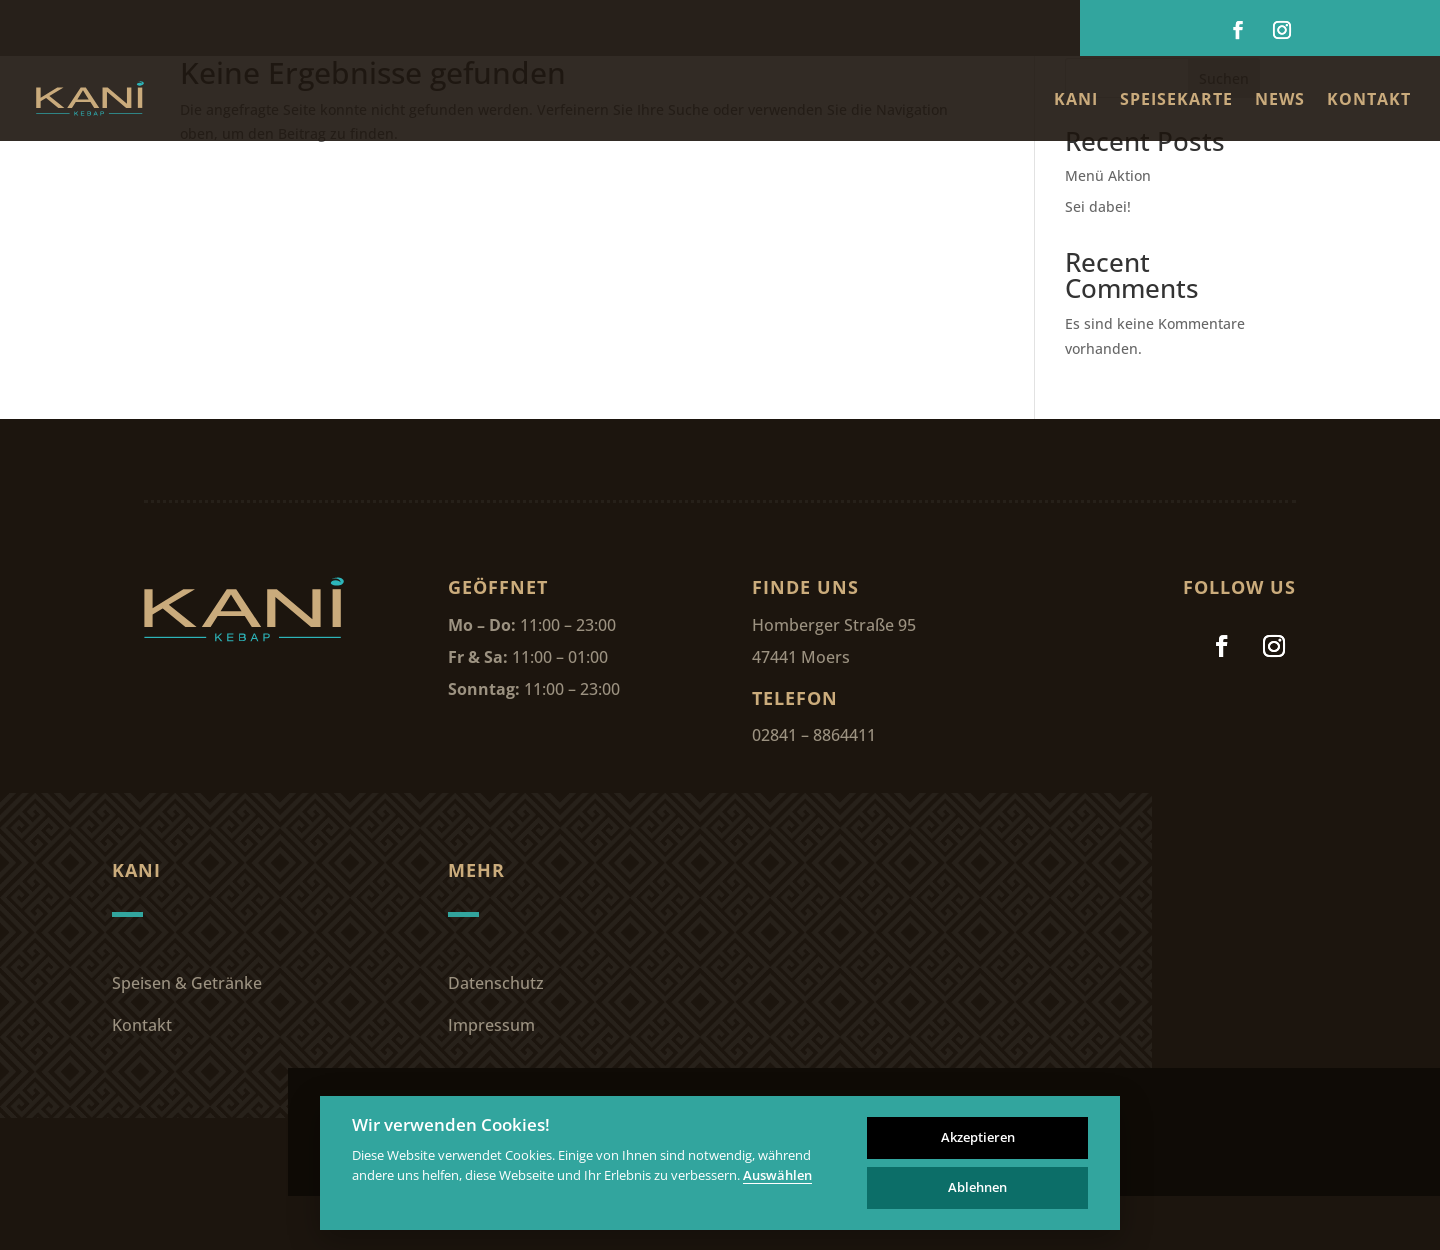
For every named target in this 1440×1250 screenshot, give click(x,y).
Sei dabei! (1098, 206)
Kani (1076, 101)
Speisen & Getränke (187, 983)
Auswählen (777, 1176)
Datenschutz (496, 983)
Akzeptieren (978, 1137)
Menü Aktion (1108, 175)
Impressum (491, 1025)
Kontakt (1369, 101)
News (1280, 101)
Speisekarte (1176, 101)
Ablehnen (977, 1187)
